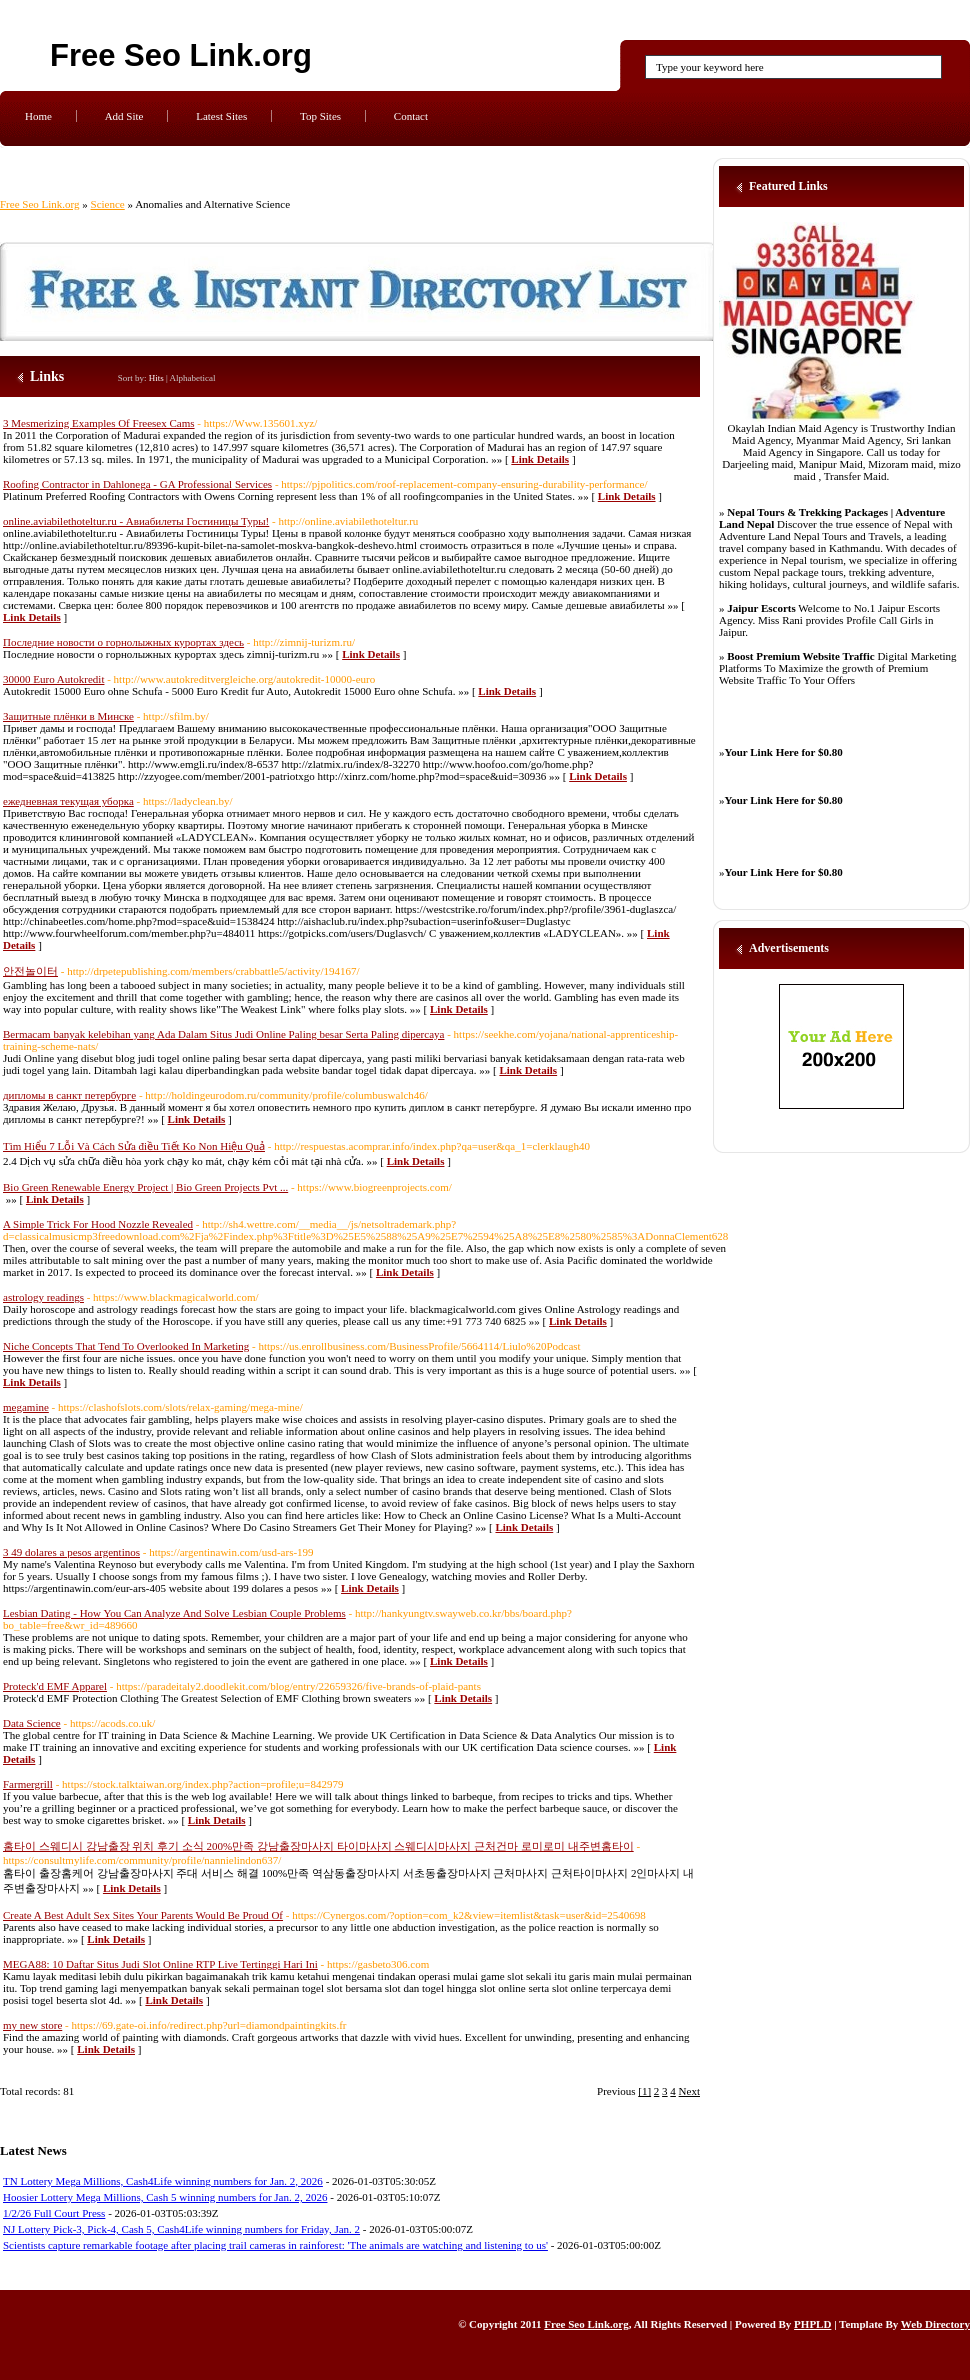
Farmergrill (28, 1784)
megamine (26, 1407)
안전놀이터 (30, 971)
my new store (32, 2025)
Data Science (32, 1723)
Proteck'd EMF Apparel (55, 1686)
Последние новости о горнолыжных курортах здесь (123, 642)
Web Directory (935, 2324)
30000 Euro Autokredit (53, 679)
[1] (644, 2091)
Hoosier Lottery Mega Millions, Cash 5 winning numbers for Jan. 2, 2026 (165, 2197)
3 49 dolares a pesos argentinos (71, 1552)
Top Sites (320, 116)
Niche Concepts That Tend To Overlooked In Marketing (126, 1346)
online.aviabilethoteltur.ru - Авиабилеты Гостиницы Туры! (136, 521)
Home (38, 116)
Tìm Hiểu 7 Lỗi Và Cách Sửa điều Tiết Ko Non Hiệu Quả (134, 1146)
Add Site (124, 116)
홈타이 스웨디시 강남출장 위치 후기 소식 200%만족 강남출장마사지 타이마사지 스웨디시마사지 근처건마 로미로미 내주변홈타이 (318, 1846)
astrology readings (43, 1297)
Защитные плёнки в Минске (68, 716)
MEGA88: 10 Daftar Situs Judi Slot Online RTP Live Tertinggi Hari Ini (160, 1964)
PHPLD (812, 2324)
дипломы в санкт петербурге (69, 1095)
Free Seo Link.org (181, 55)
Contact (411, 116)
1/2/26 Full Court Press (54, 2213)
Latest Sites (221, 116)
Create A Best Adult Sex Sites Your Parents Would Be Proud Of (143, 1915)
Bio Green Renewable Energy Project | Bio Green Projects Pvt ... (145, 1187)
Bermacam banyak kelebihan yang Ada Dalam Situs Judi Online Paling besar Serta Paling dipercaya (223, 1034)
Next (689, 2091)
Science (108, 204)
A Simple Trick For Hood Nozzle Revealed (98, 1224)
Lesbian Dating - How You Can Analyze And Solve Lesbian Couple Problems (174, 1613)
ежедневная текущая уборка (68, 801)
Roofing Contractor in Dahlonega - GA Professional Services (137, 484)
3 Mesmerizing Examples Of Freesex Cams (99, 423)
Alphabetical (193, 378)
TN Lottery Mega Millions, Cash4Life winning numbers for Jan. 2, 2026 (163, 2181)
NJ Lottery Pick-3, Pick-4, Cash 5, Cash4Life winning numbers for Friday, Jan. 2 (181, 2229)
